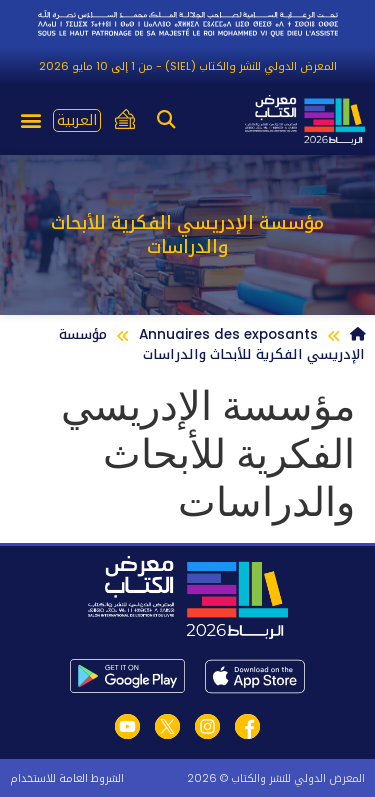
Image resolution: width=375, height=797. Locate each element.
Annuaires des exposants (228, 334)
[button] (165, 120)
